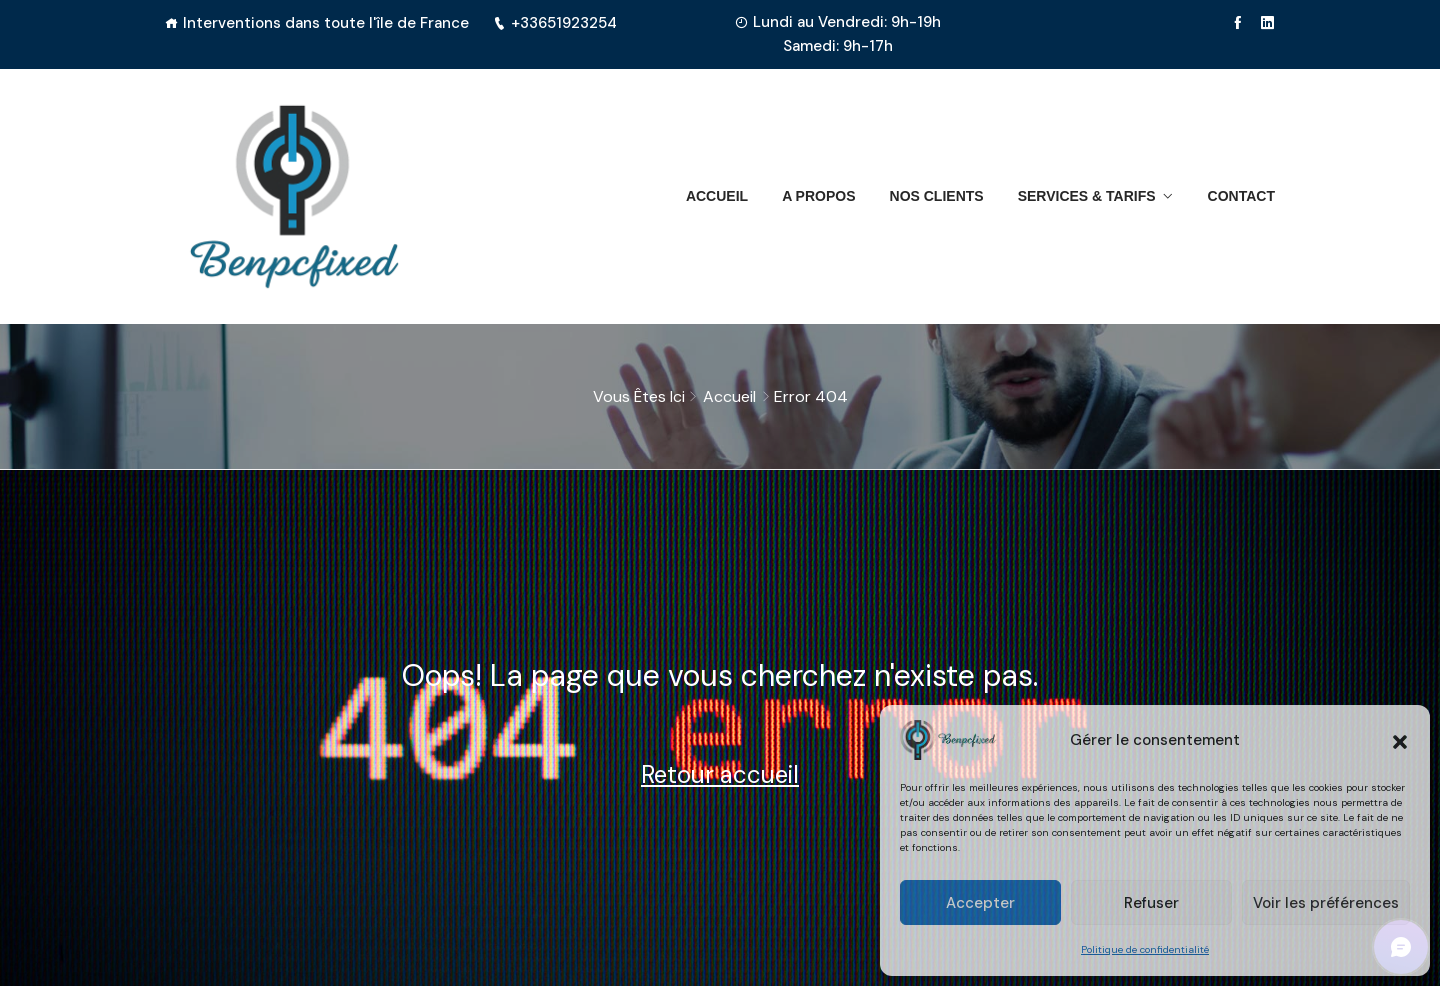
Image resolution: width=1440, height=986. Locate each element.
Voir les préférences (1326, 903)
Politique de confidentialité (1145, 949)
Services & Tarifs (1087, 196)
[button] (1400, 740)
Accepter (980, 903)
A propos (818, 196)
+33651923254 (555, 23)
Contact (1241, 196)
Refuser (1151, 903)
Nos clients (937, 196)
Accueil (717, 196)
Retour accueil (720, 774)
